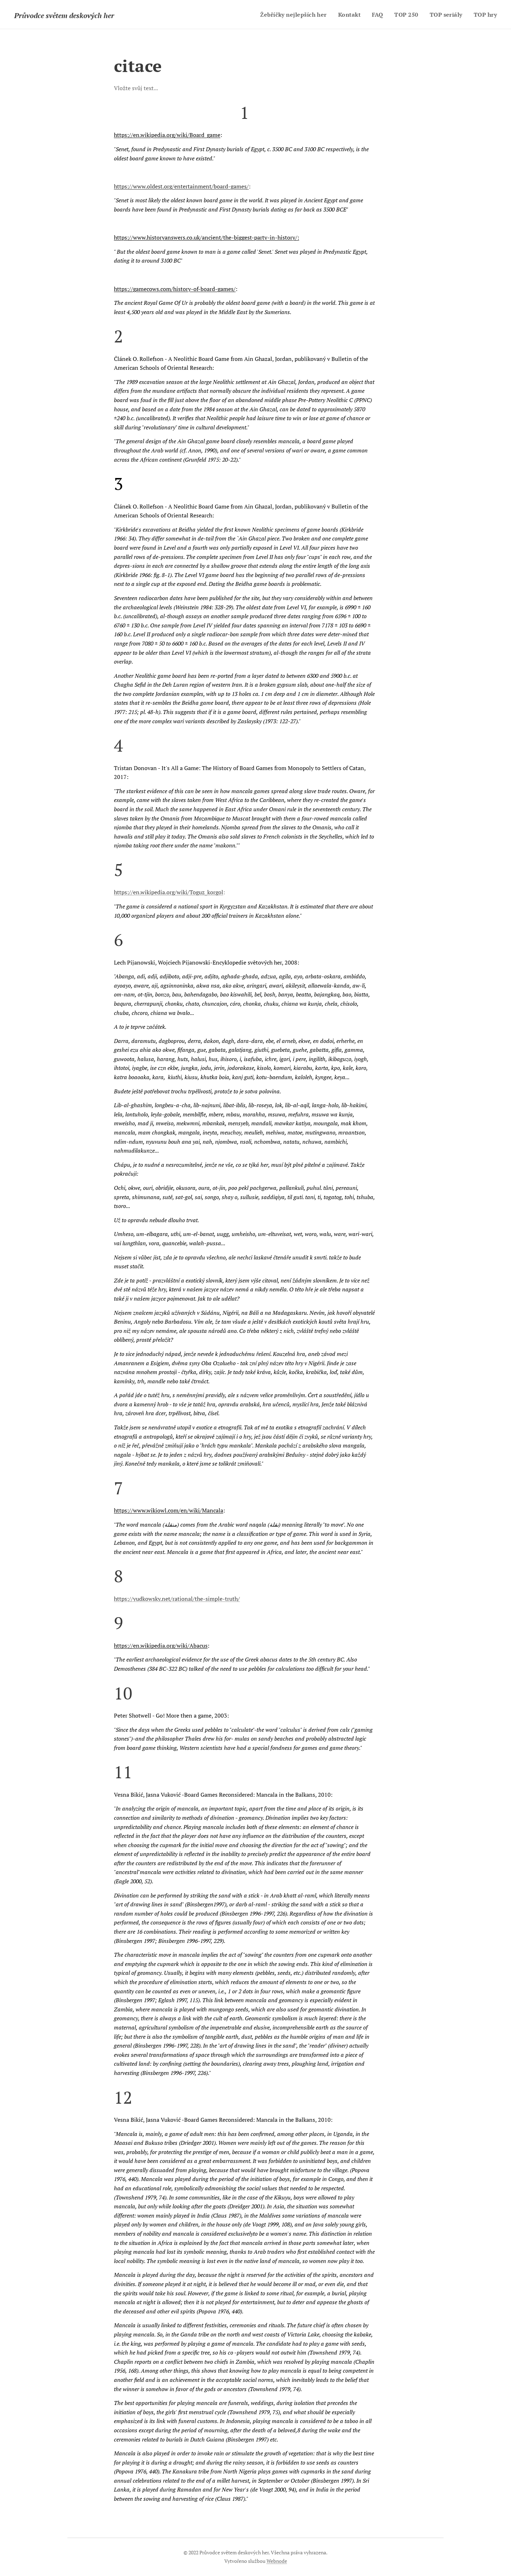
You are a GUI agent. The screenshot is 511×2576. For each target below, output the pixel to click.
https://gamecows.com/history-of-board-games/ (175, 289)
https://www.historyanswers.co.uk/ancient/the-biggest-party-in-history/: (206, 237)
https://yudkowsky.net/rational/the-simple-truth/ (177, 1599)
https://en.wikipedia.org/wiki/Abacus (161, 1645)
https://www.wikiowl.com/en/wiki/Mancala (168, 1510)
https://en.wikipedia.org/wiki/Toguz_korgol (168, 892)
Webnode (277, 2561)
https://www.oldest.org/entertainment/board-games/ (181, 186)
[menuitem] (290, 14)
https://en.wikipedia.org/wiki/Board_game (167, 135)
